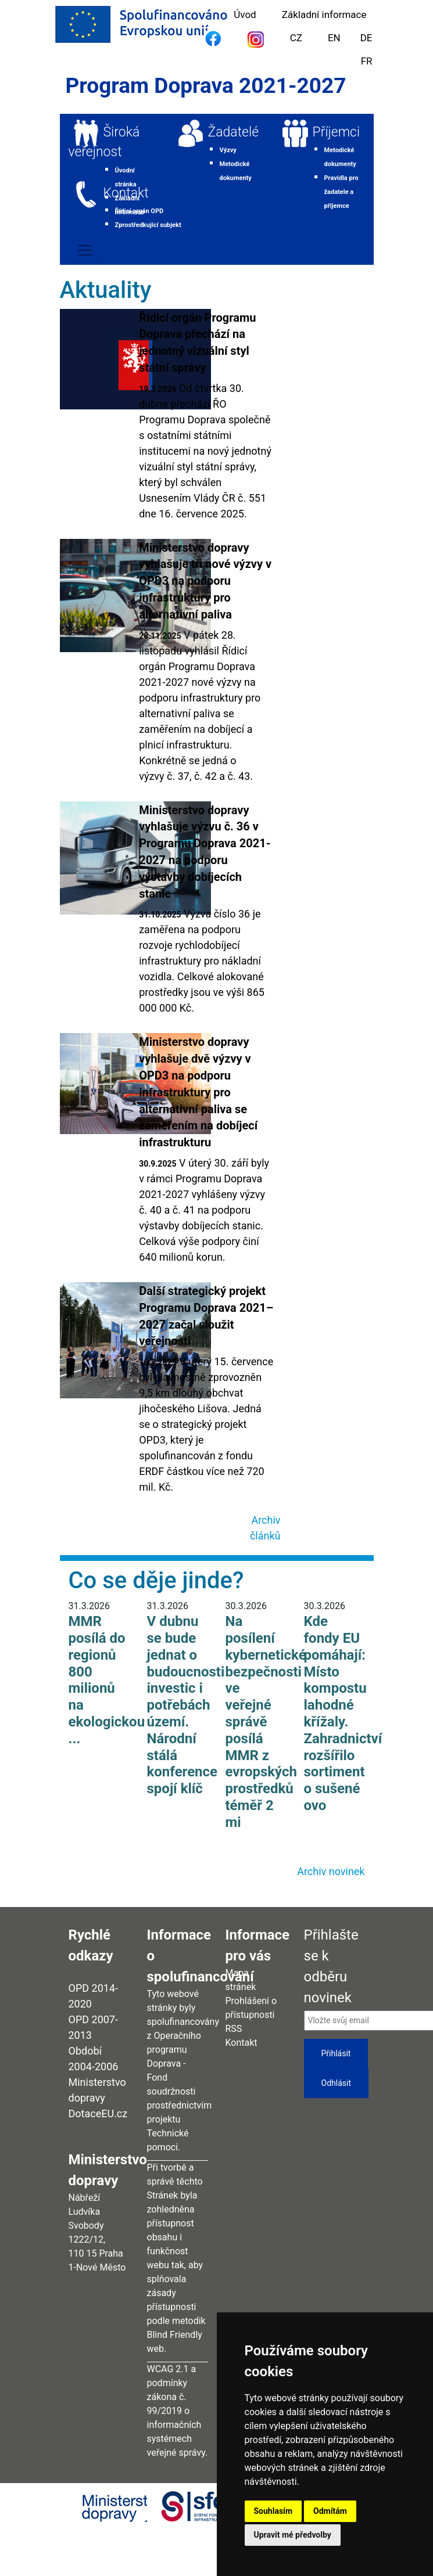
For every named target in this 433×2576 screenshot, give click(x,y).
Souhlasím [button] (273, 2511)
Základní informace (324, 14)
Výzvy (228, 150)
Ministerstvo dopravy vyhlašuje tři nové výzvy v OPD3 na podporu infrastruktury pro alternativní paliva (205, 581)
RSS (234, 2028)
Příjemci (336, 132)
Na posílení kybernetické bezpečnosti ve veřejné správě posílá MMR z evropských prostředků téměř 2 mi (266, 1721)
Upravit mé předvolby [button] (292, 2534)
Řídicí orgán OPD (139, 211)
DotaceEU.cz (98, 2113)
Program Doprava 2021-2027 (206, 85)
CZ (296, 38)
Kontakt (126, 193)
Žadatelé (233, 132)
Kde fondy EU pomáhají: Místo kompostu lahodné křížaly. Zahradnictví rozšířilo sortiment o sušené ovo (343, 1713)
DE (366, 38)
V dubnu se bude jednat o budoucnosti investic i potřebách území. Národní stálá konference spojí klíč (186, 1705)
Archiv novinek (330, 1871)
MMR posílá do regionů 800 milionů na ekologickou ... (107, 1680)
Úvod (245, 14)
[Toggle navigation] (85, 250)
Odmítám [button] (330, 2511)
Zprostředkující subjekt (148, 225)
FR (367, 61)
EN (334, 38)
